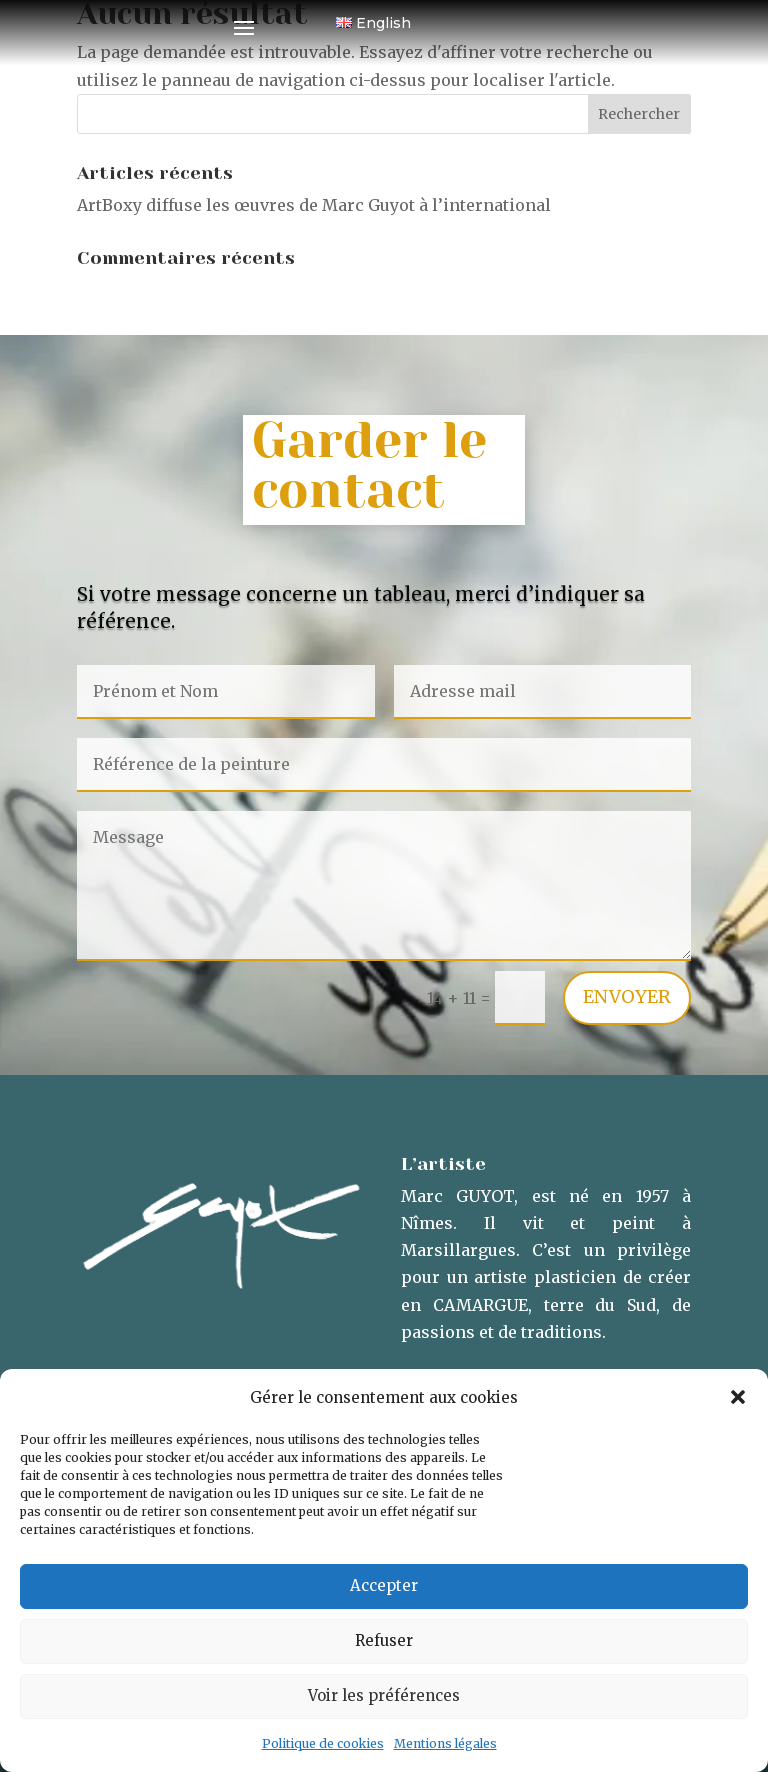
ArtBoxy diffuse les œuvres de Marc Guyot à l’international (314, 205)
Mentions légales (445, 1743)
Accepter (384, 1585)
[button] (738, 1397)
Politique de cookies (323, 1743)
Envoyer (627, 996)
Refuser (384, 1640)
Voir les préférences (384, 1695)
